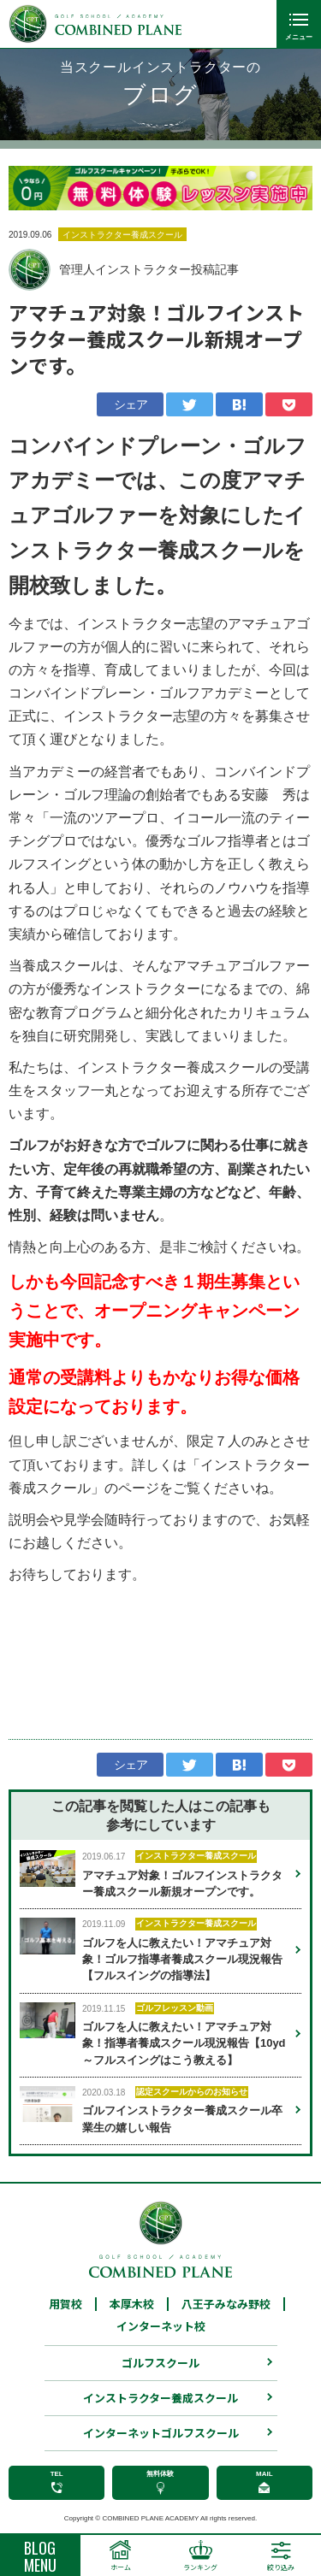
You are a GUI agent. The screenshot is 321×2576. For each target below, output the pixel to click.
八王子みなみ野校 (225, 2308)
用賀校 (65, 2308)
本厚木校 (132, 2308)
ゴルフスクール (160, 2367)
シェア (131, 404)
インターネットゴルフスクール (161, 2437)
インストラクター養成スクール (160, 2402)
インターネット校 (160, 2330)
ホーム (120, 2567)
